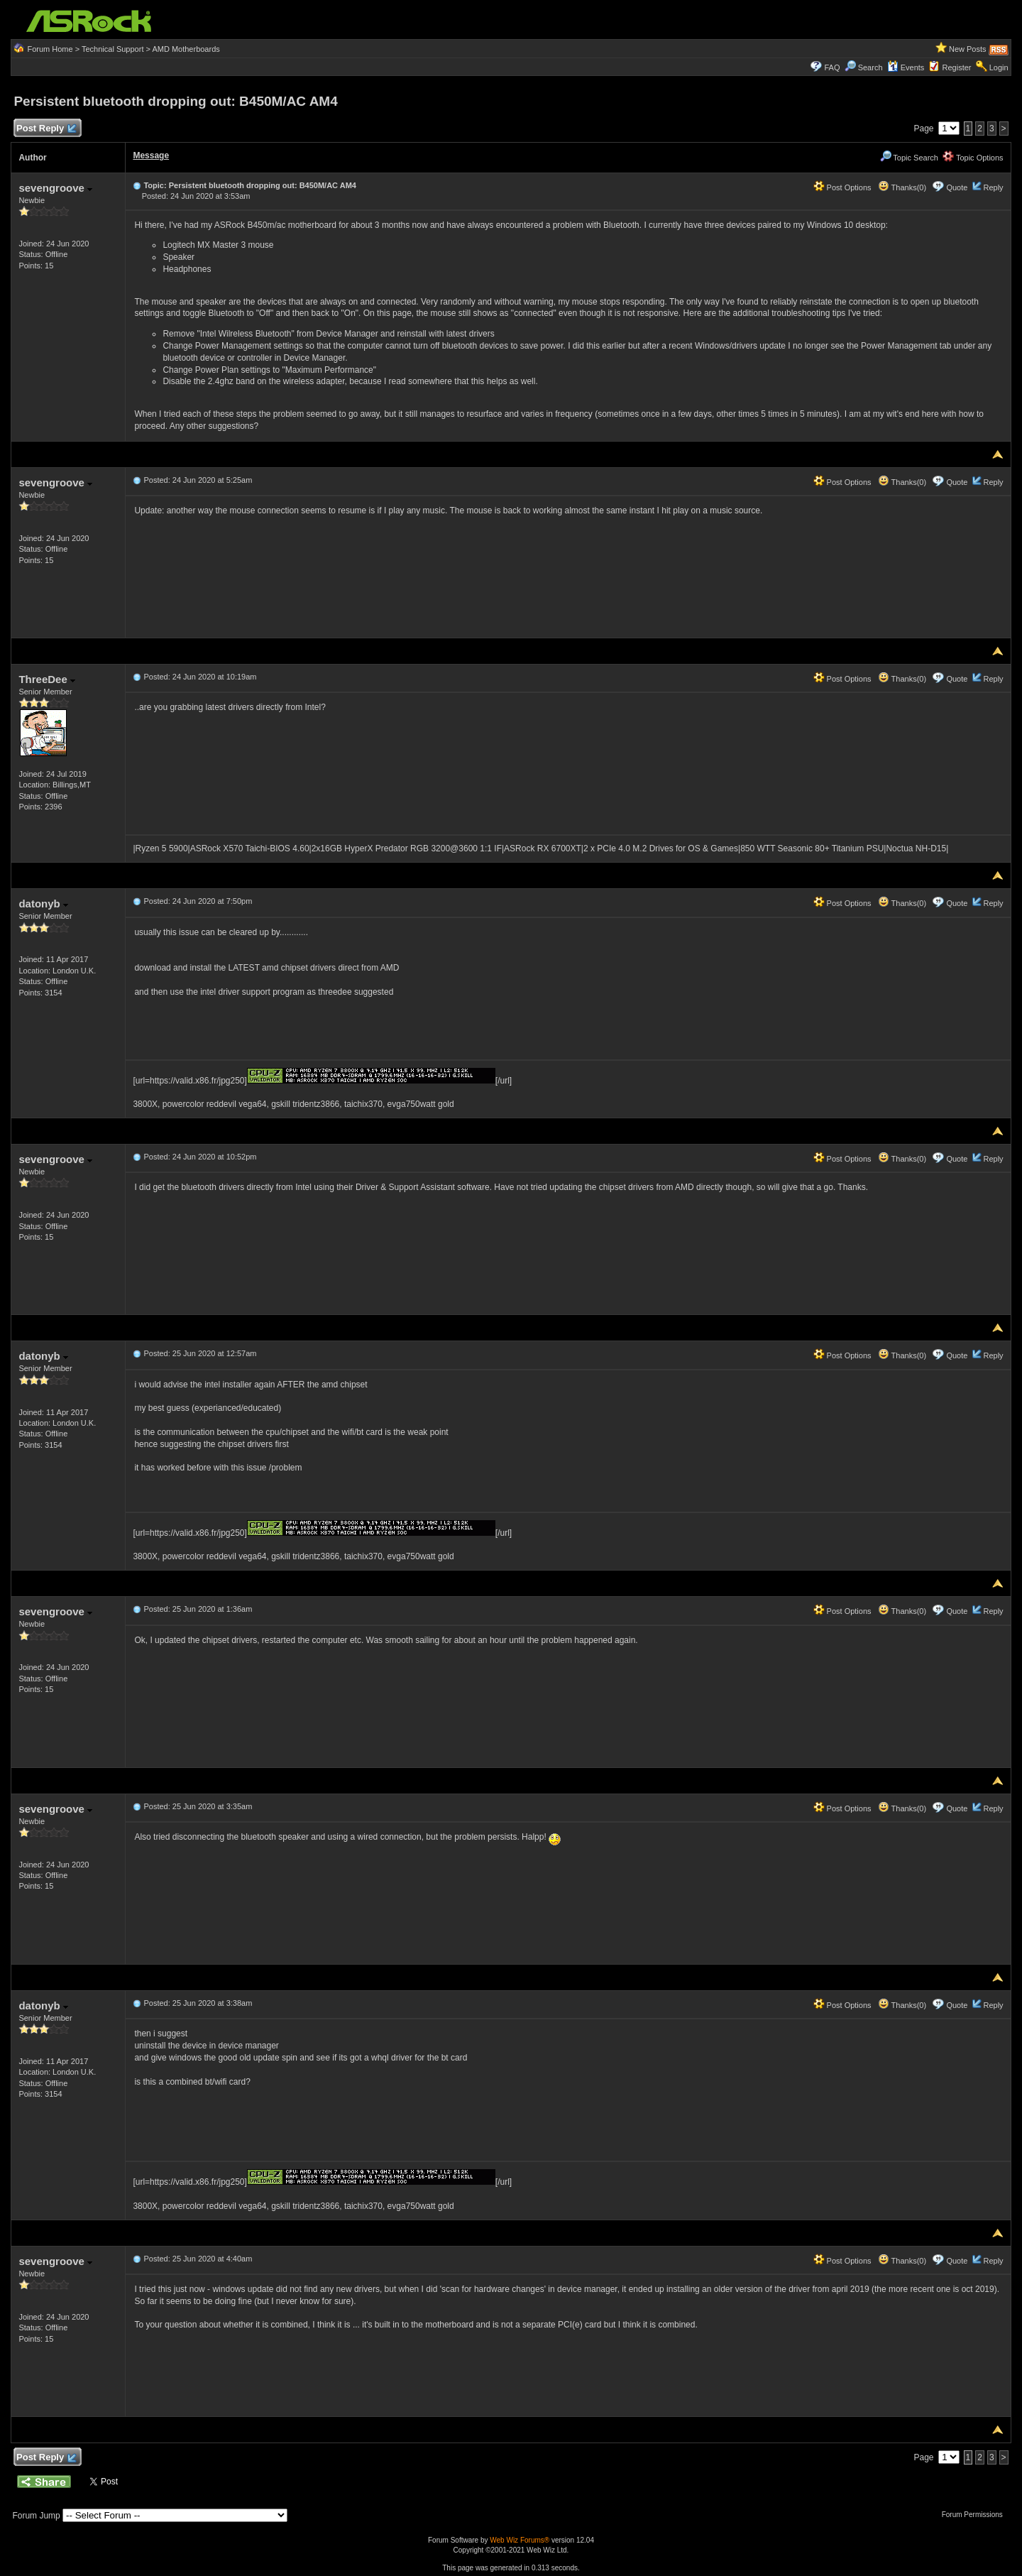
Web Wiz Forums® (519, 2540)
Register (957, 67)
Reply (993, 187)
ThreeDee (46, 679)
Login (999, 67)
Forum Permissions (976, 2514)
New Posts (968, 49)
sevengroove (55, 188)
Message (151, 155)
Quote (956, 187)
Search (870, 67)
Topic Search (909, 157)
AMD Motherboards (185, 49)
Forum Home (49, 49)
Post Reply (45, 129)
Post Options (842, 187)
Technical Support (112, 49)
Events (906, 67)
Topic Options (973, 157)
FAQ (832, 67)
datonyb (43, 903)
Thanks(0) (902, 187)
